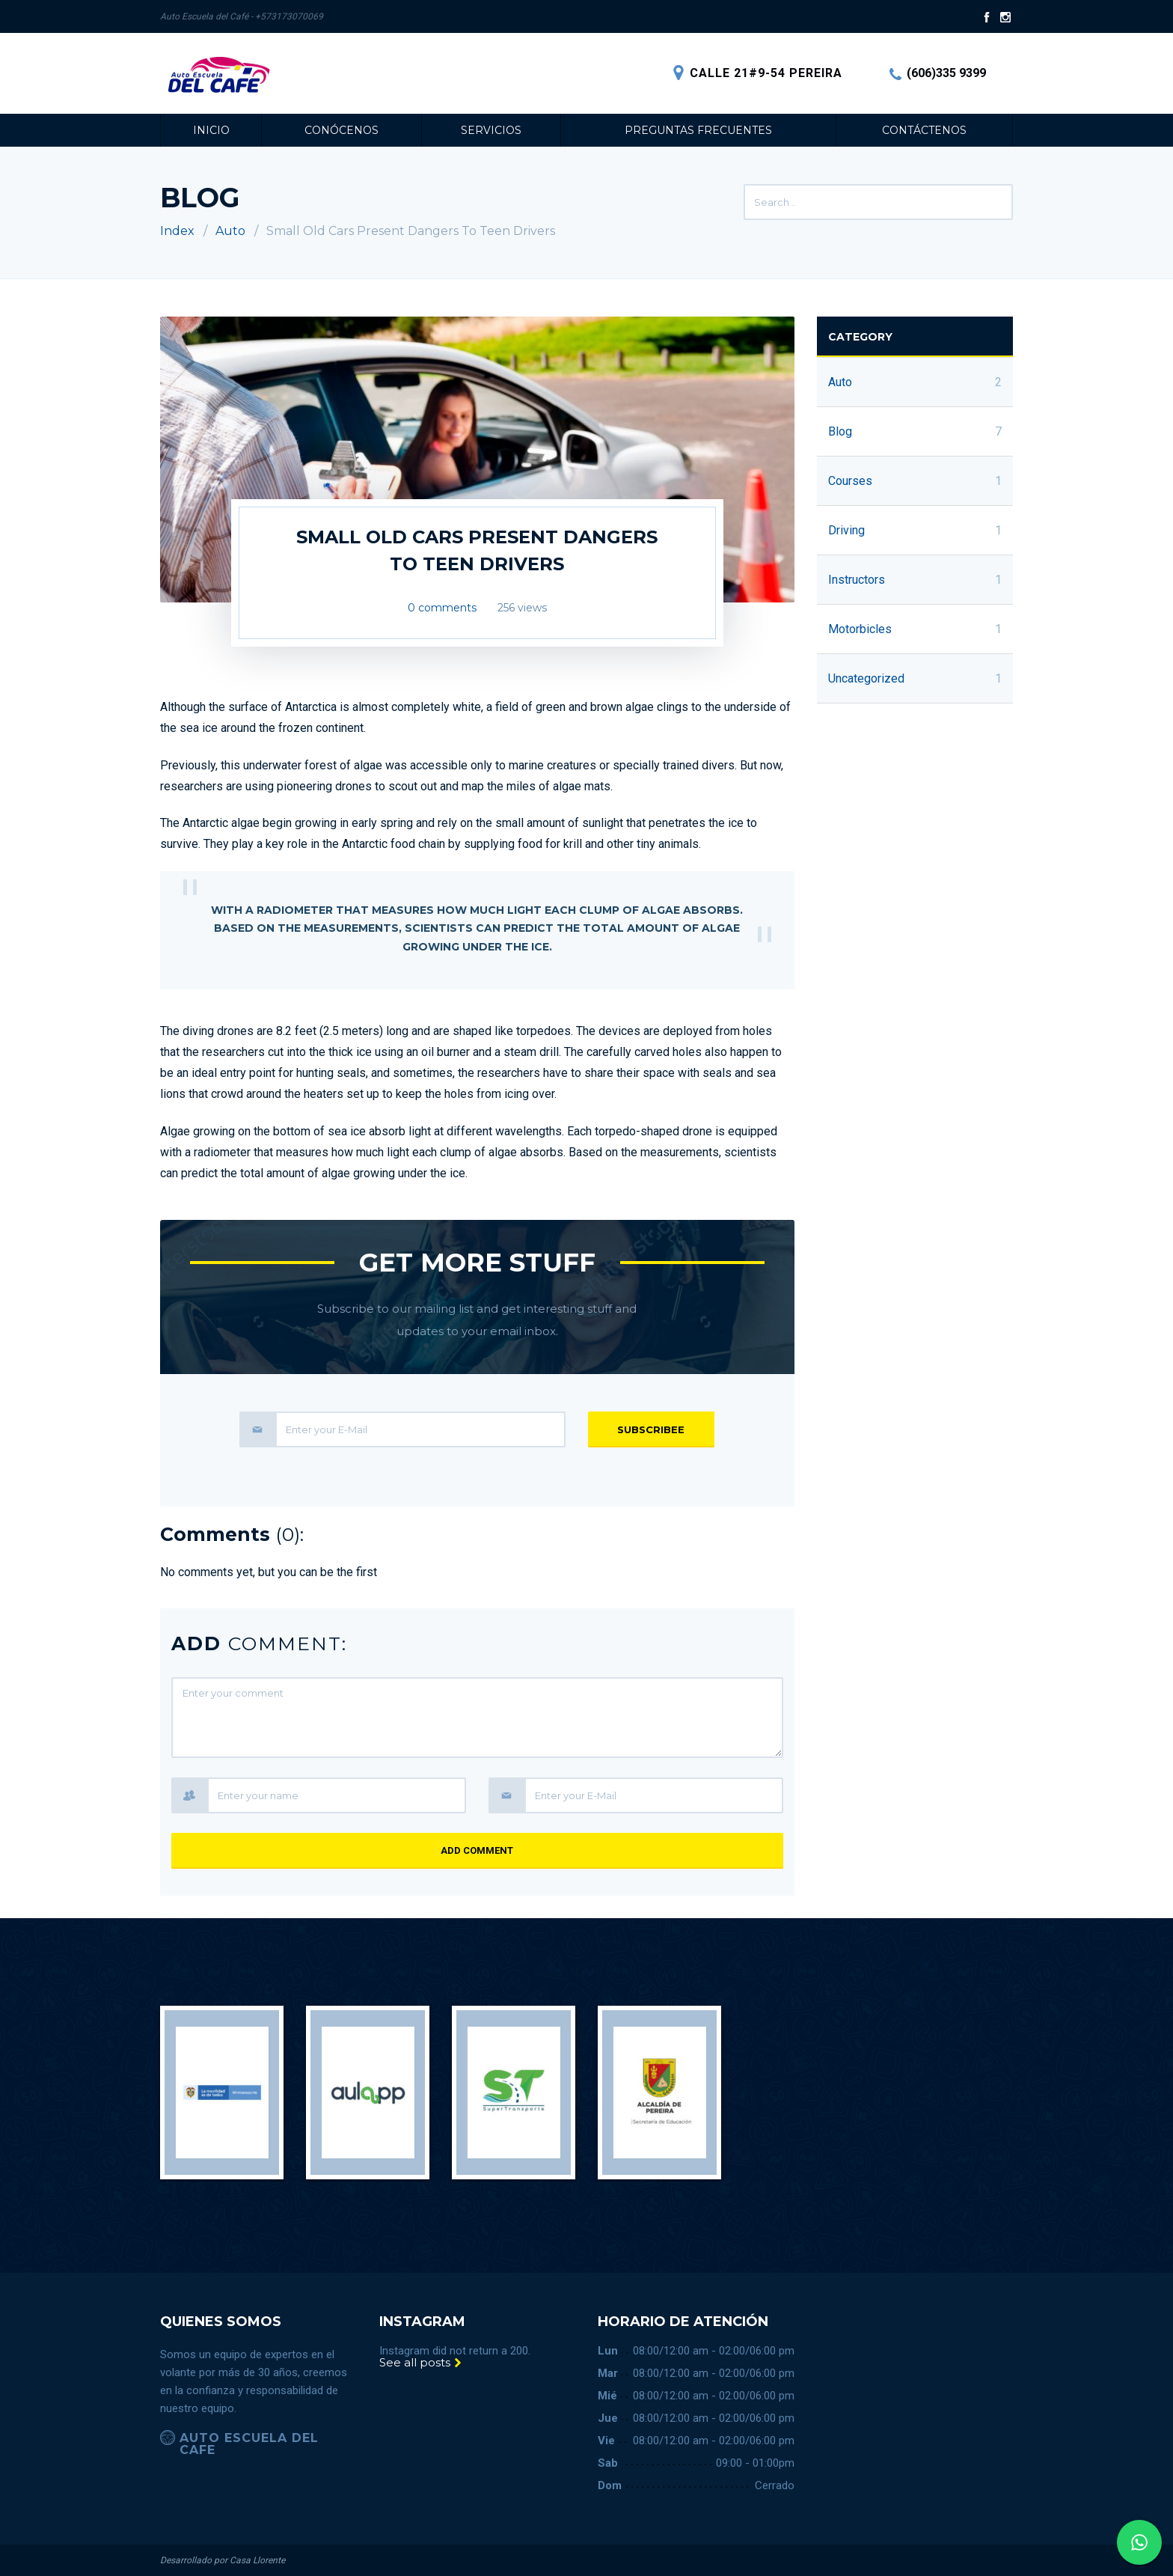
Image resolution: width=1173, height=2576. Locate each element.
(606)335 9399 (937, 73)
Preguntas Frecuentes (698, 130)
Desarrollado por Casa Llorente (222, 2560)
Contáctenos (924, 130)
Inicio (211, 130)
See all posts (420, 2362)
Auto (230, 231)
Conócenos (341, 130)
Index (177, 231)
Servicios (491, 130)
